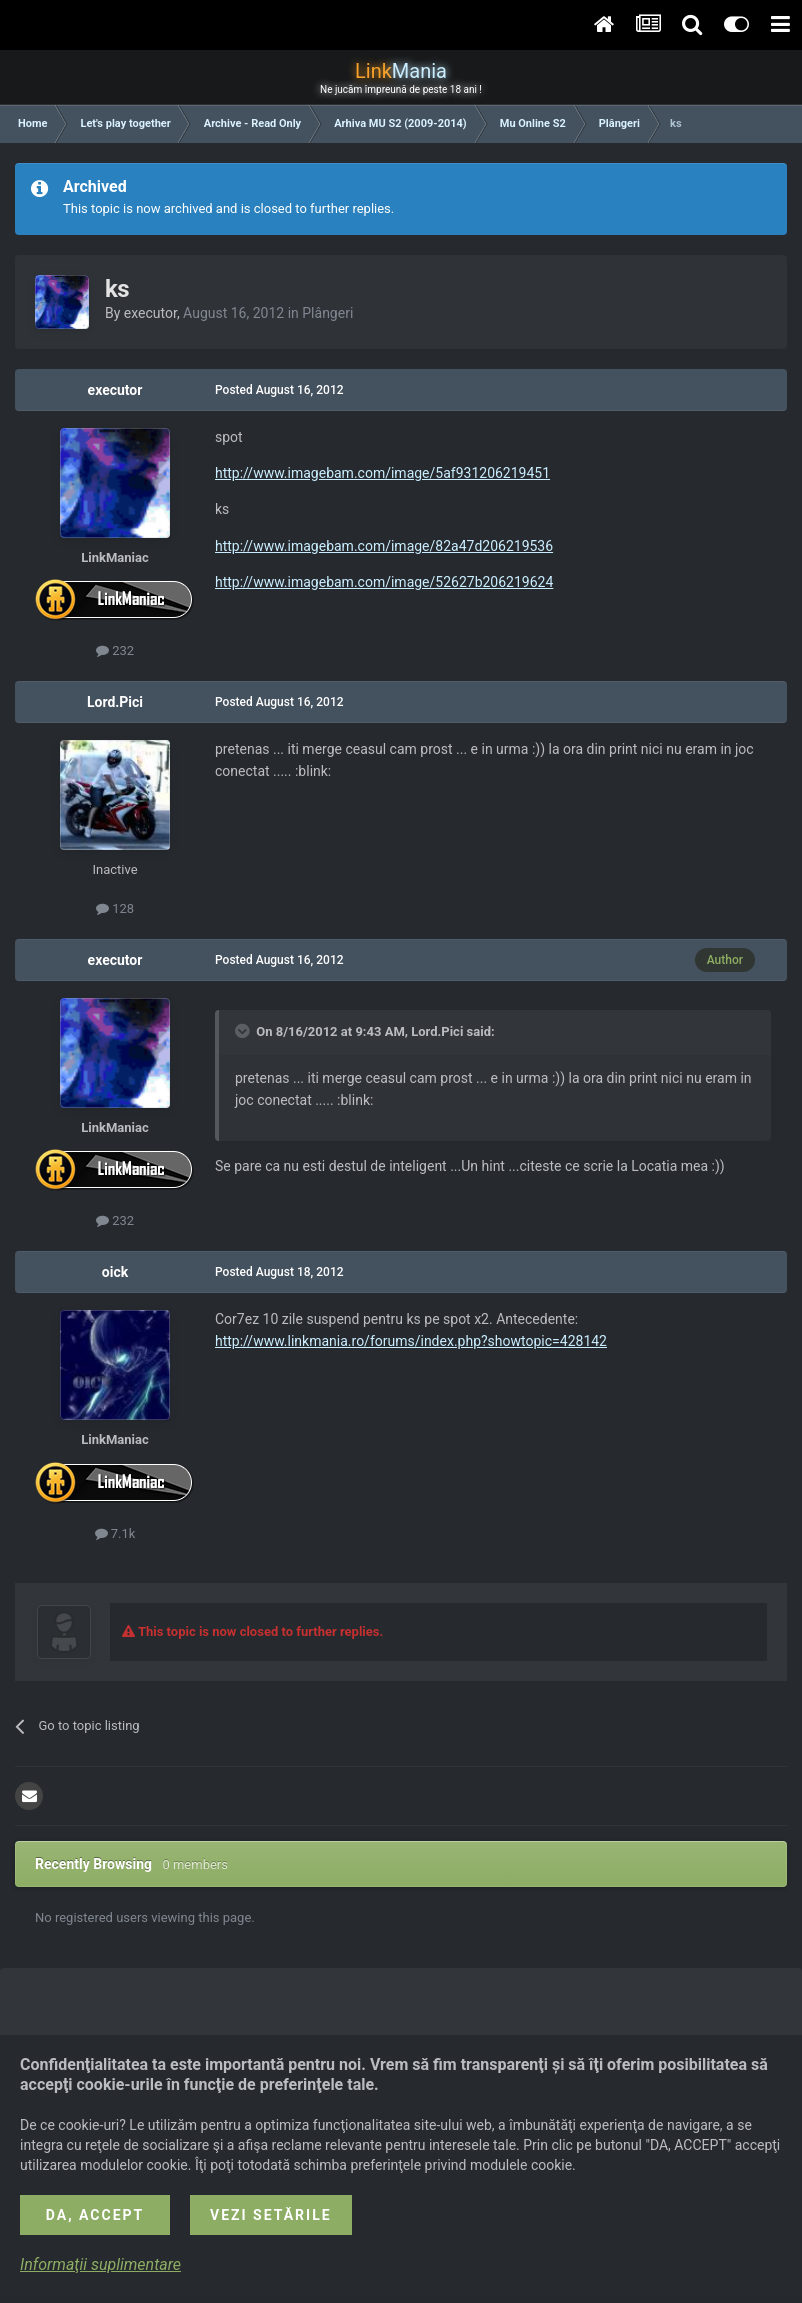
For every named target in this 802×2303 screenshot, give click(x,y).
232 (115, 650)
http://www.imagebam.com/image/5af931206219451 (382, 473)
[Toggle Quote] (244, 1031)
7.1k (115, 1533)
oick (115, 1272)
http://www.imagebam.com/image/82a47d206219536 (384, 546)
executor (150, 313)
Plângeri (327, 313)
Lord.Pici (115, 702)
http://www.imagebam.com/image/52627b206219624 (384, 582)
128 (115, 908)
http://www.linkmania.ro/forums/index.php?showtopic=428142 (411, 1341)
